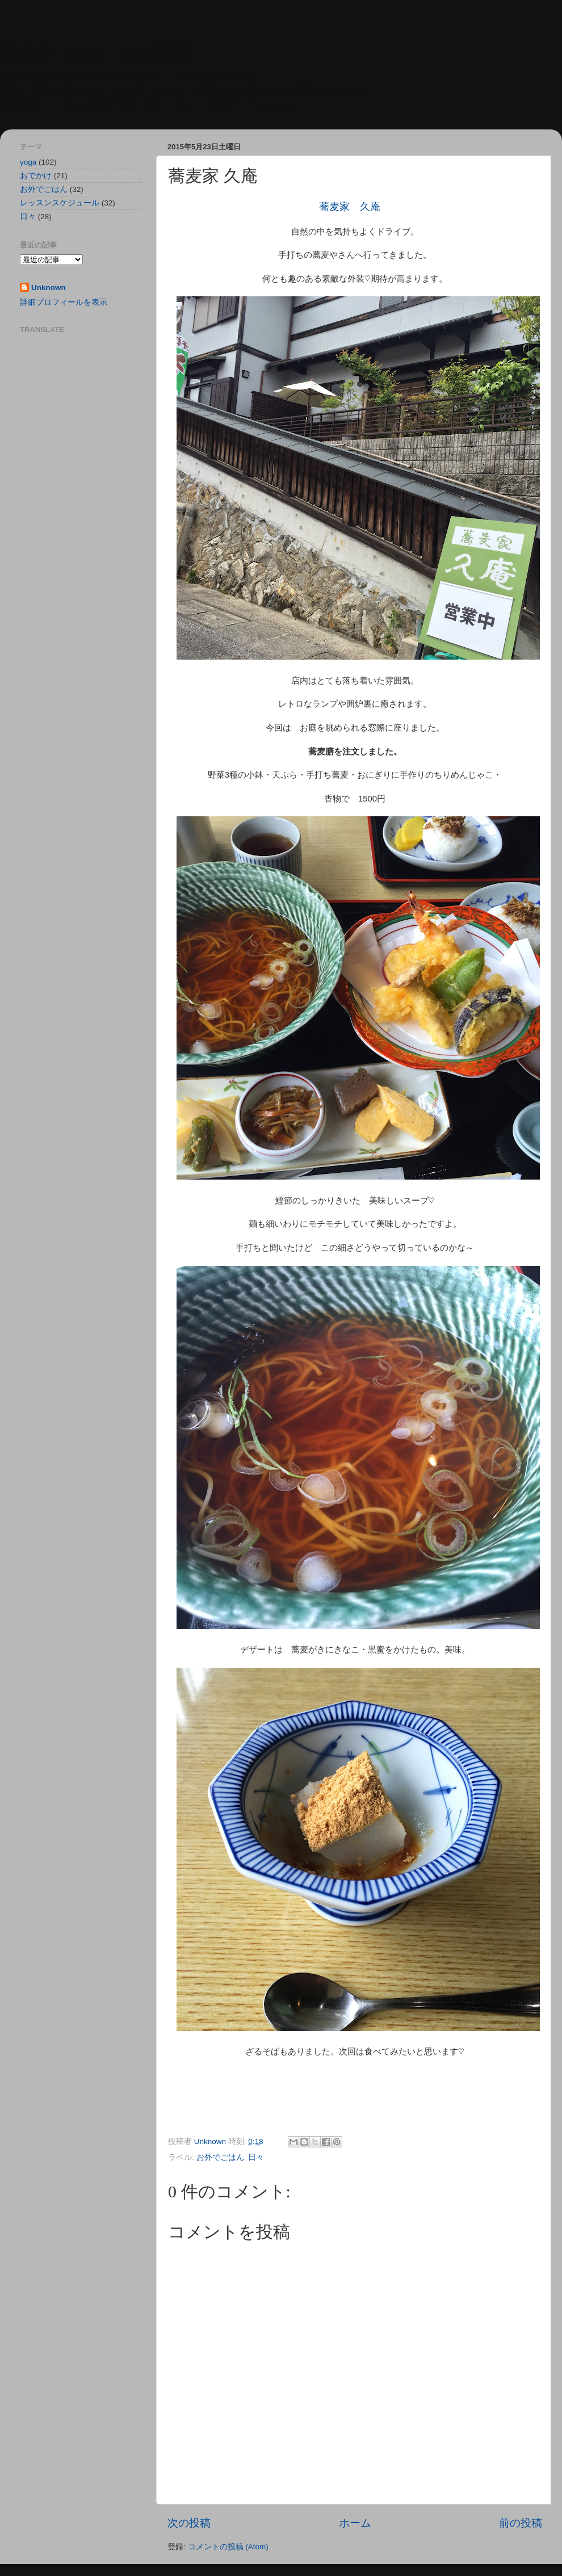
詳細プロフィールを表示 (63, 302)
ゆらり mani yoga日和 (94, 52)
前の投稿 (520, 2523)
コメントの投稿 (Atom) (228, 2547)
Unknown (48, 287)
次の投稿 (189, 2523)
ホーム (355, 2523)
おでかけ (36, 175)
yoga (28, 162)
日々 (256, 2157)
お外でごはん (220, 2157)
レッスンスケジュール (59, 203)
